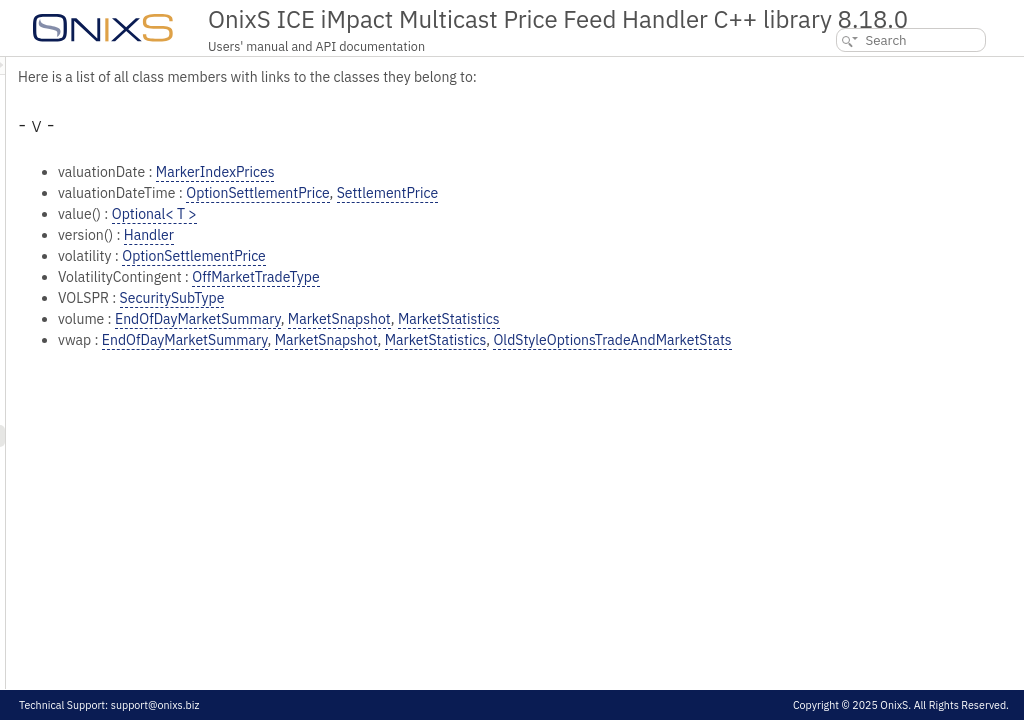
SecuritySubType (422, 298)
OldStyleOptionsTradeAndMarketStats (862, 340)
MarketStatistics (699, 319)
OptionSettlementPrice (507, 193)
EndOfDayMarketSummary (448, 319)
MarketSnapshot (589, 319)
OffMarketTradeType (505, 277)
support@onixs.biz (155, 705)
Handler (399, 235)
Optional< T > (404, 214)
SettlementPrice (637, 193)
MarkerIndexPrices (465, 172)
